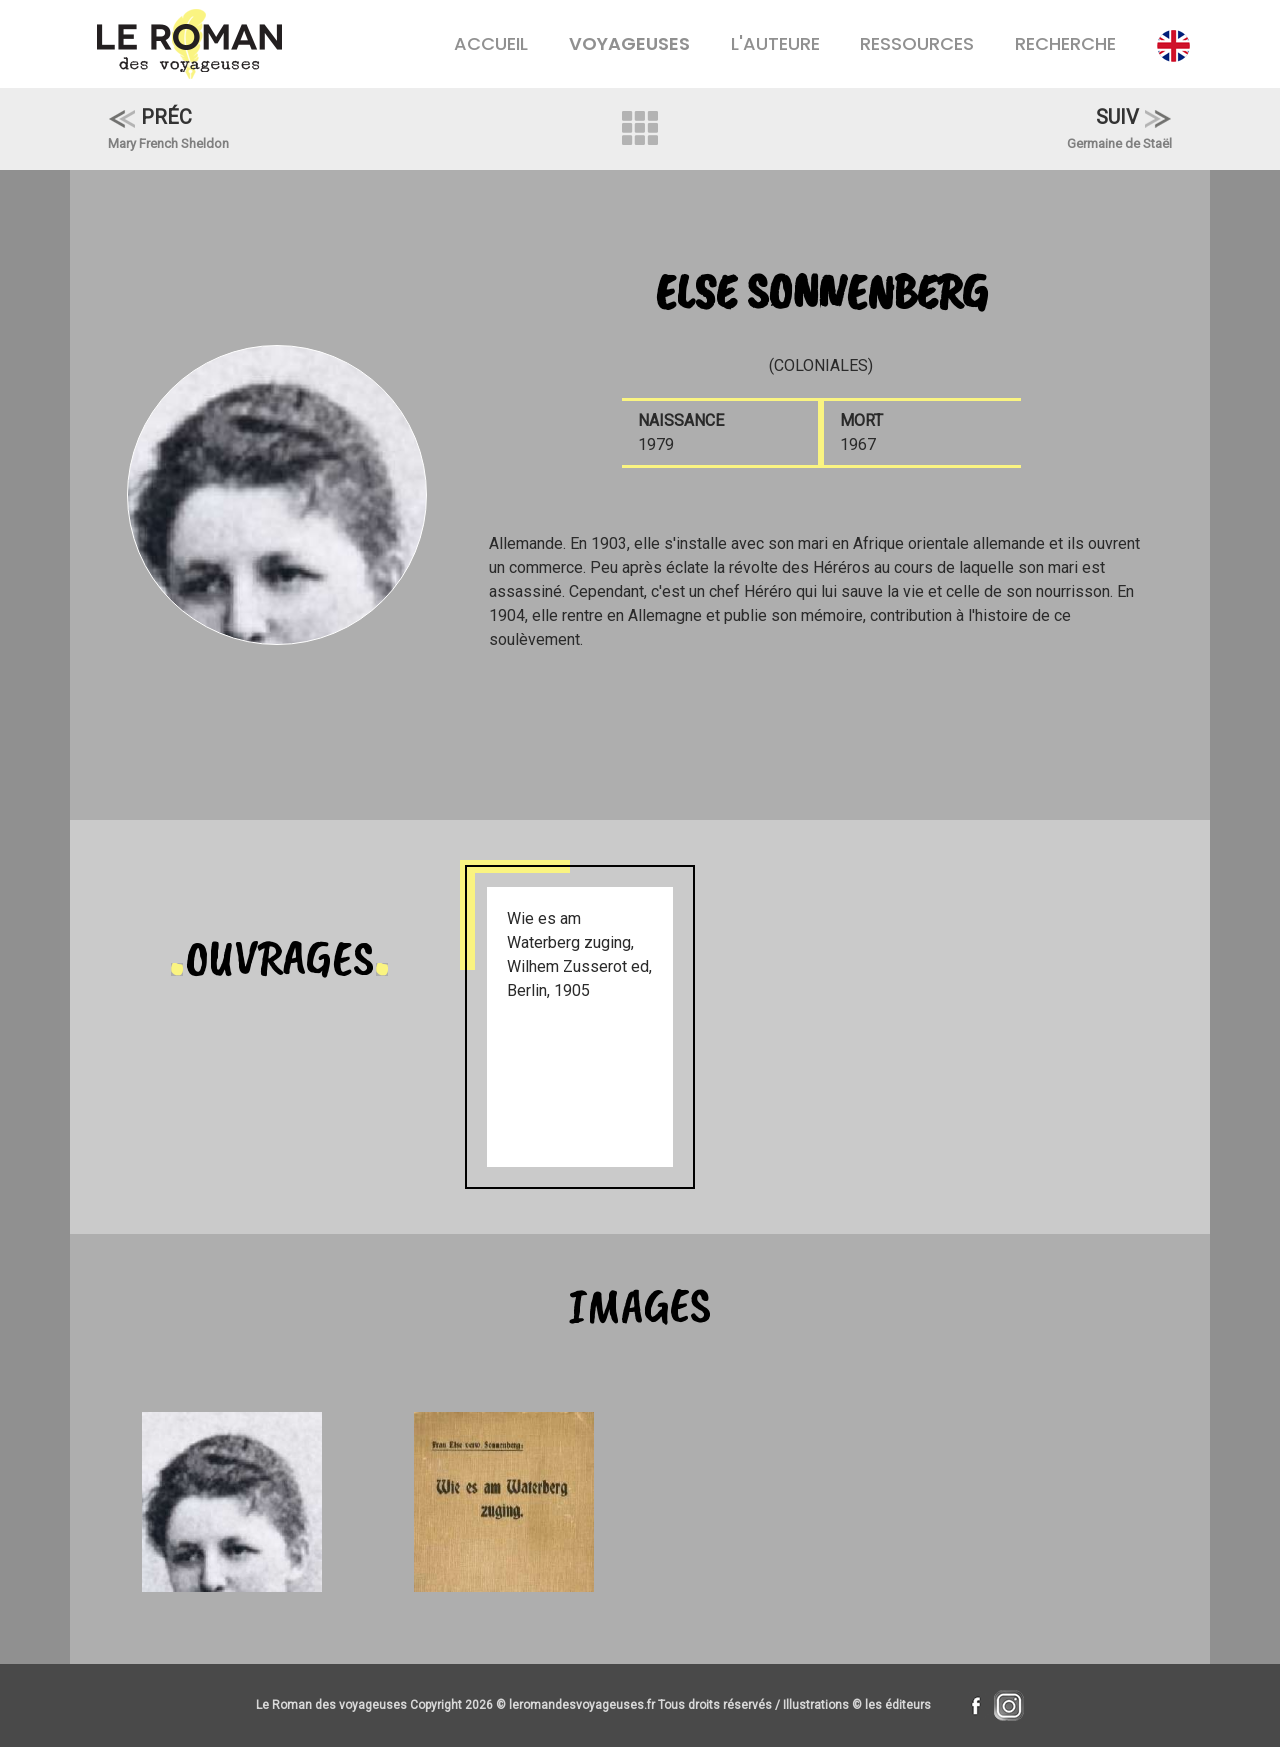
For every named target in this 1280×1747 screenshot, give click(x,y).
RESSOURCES (917, 43)
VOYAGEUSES (629, 43)
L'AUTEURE (775, 43)
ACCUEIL (491, 43)
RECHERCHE (1065, 43)
